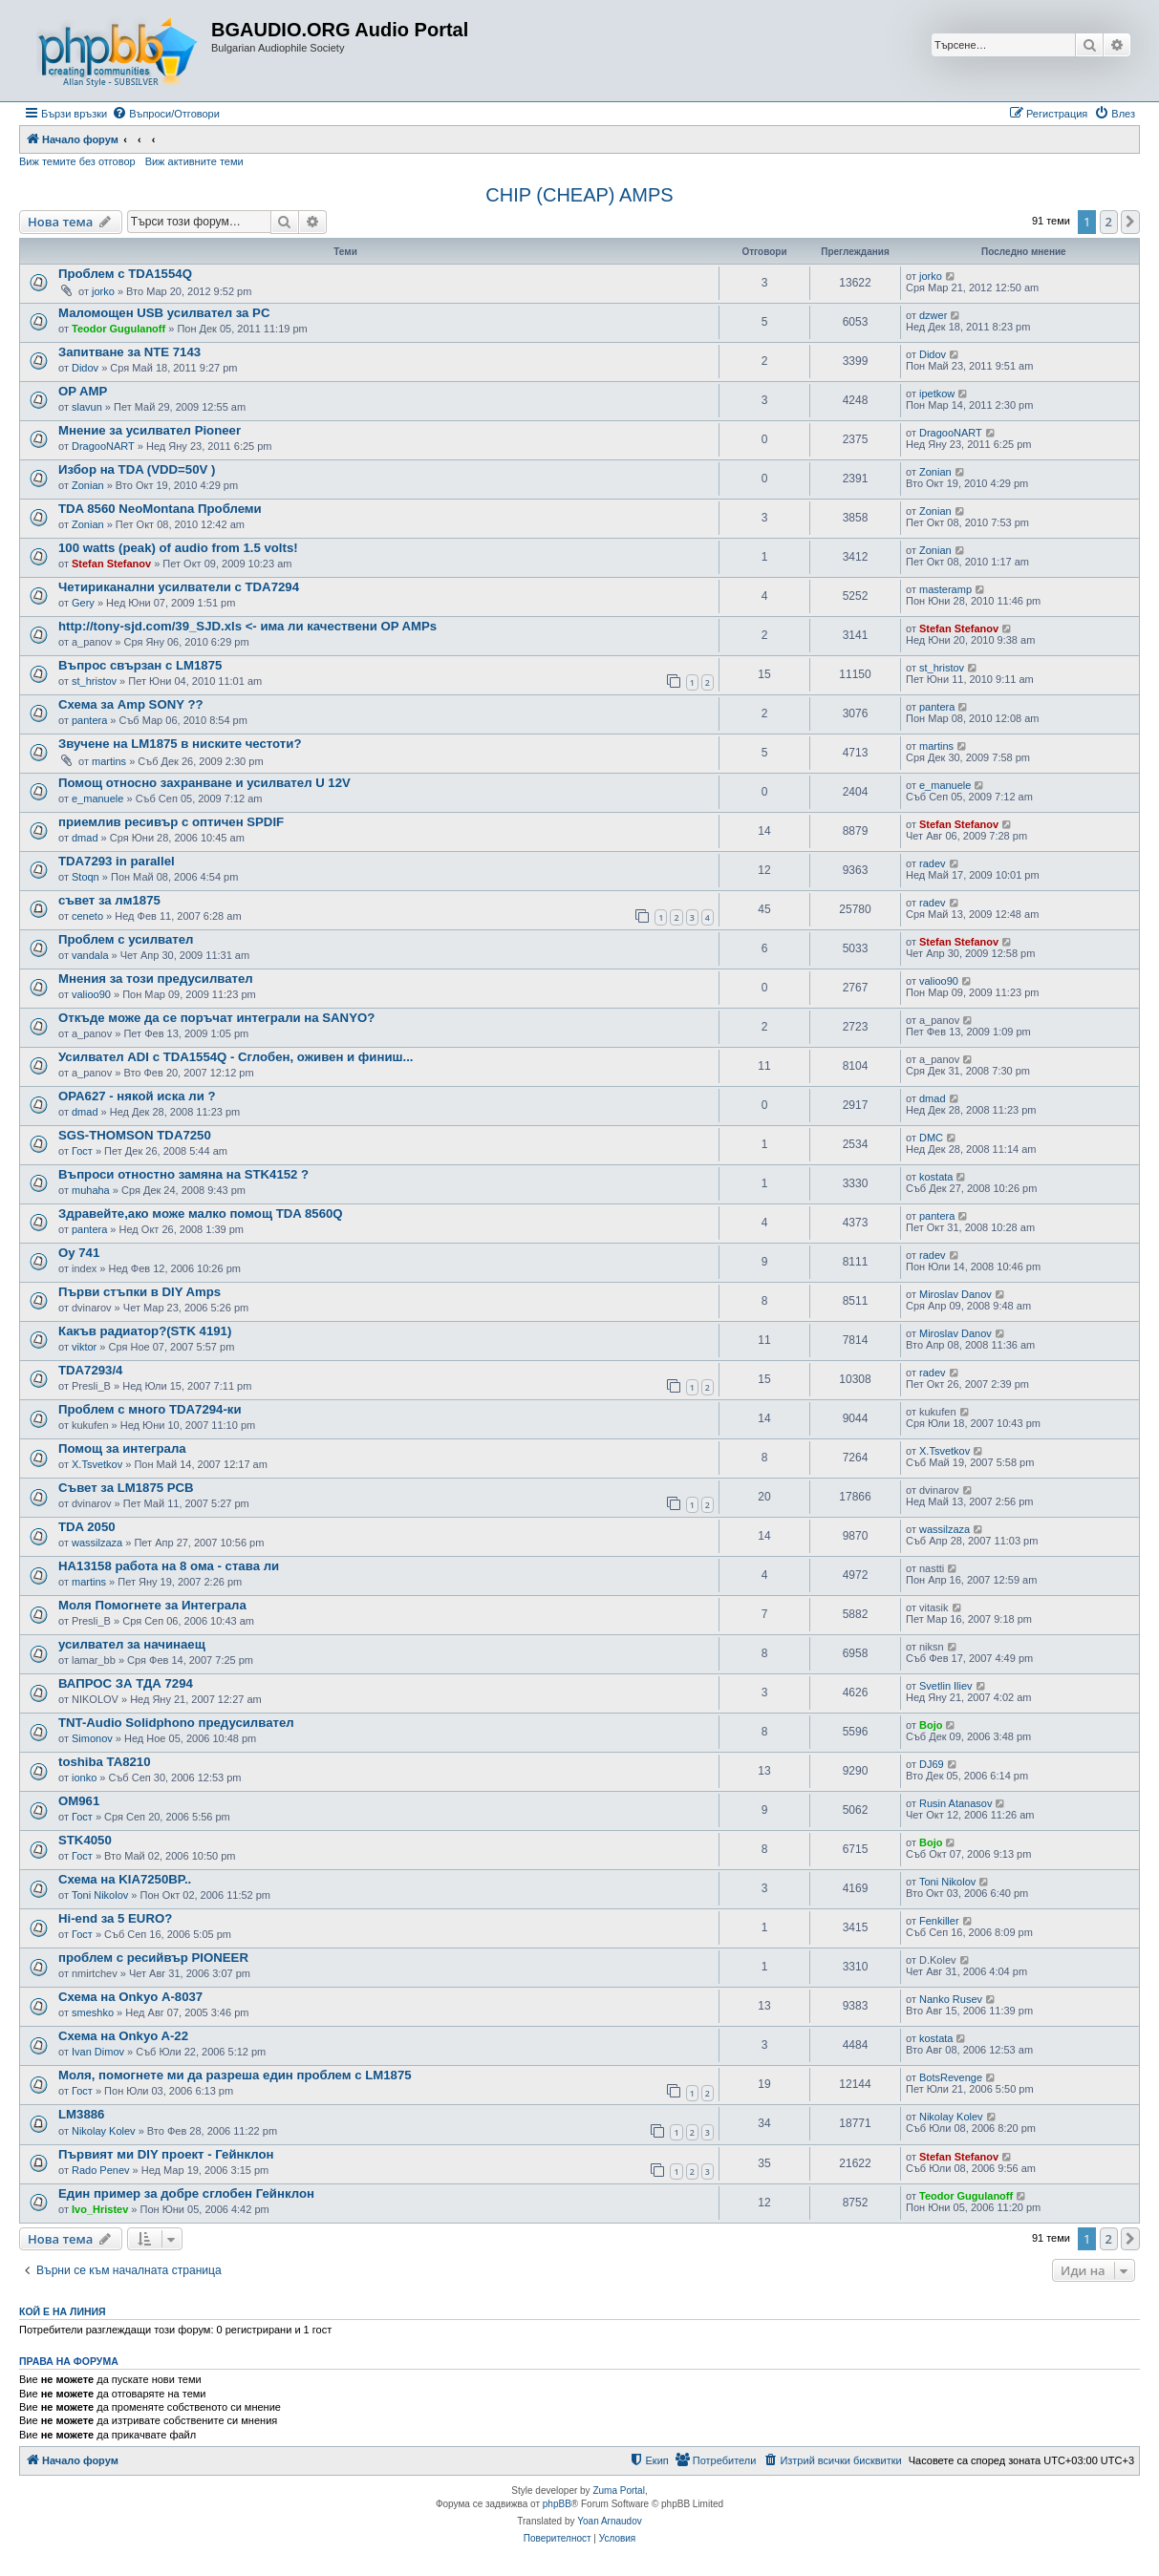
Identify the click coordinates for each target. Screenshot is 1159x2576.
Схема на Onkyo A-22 (123, 2036)
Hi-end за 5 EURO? (115, 1918)
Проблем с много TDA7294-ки (150, 1409)
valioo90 (91, 994)
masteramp (945, 589)
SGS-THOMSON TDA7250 (134, 1135)
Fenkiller (939, 1921)
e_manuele (97, 798)
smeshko (93, 2012)
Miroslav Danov (955, 1294)
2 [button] (1108, 221)
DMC (931, 1137)
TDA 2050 (87, 1527)
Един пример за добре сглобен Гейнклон (186, 2193)
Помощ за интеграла (122, 1448)
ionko (84, 1777)
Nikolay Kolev (104, 2131)
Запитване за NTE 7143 (129, 352)
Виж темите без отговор (77, 161)
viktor (84, 1346)
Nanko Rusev (950, 1999)
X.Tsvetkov (97, 1464)
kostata (936, 1176)
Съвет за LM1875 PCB (126, 1487)
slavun (87, 407)
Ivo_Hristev (100, 2209)
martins (109, 761)
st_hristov (94, 681)
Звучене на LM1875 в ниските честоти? (179, 743)
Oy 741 (78, 1252)
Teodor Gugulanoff (118, 328)
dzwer (933, 315)
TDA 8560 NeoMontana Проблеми (160, 508)
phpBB (557, 2504)
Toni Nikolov (100, 1895)
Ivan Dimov (98, 2051)
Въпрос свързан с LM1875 (140, 665)
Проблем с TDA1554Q (125, 273)
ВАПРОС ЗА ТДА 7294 (125, 1683)
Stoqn (85, 877)
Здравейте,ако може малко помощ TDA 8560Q (200, 1213)
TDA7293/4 (90, 1370)
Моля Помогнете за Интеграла (152, 1605)
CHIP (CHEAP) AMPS (579, 194)
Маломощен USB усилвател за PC (163, 313)
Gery (83, 602)
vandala (90, 955)
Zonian (88, 485)
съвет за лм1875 (109, 900)
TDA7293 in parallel (116, 861)
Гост (82, 1151)
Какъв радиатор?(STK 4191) (144, 1331)
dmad (85, 837)
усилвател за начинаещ (131, 1644)
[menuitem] (166, 113)
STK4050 (85, 1840)
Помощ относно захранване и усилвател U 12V (204, 783)
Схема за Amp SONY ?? (131, 704)
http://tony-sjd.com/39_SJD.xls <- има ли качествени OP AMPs (247, 626)
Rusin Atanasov (955, 1803)
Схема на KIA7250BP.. (124, 1879)
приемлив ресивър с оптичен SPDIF (171, 822)
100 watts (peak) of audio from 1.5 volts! (178, 548)
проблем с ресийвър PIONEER (153, 1957)
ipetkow (937, 393)
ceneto (87, 916)
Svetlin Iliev (946, 1686)
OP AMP (82, 391)
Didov (85, 367)
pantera (89, 720)
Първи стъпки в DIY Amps (139, 1292)
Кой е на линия (62, 2311)
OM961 (78, 1801)
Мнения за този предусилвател (155, 978)
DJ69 (931, 1764)
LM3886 (81, 2114)
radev (932, 863)
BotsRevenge (950, 2077)
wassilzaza (97, 1542)
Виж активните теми (194, 161)
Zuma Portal (618, 2490)
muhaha (91, 1190)
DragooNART (103, 446)
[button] (1130, 221)
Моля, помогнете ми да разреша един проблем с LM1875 (235, 2075)
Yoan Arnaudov (609, 2521)
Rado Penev (101, 2170)
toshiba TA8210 (104, 1762)
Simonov (92, 1738)
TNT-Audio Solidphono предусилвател (176, 1722)
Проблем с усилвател (125, 939)
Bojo (930, 1725)
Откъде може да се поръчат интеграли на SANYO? (216, 1018)
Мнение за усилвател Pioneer (149, 430)
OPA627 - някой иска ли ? (136, 1096)
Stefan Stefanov (111, 563)
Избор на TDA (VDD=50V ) (136, 469)
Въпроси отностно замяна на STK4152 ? (183, 1174)
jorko (103, 291)
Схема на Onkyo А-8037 (130, 1997)
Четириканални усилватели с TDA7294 (178, 587)
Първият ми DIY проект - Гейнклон (166, 2154)
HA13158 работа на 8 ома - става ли (168, 1566)
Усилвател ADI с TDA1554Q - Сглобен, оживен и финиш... (236, 1057)
